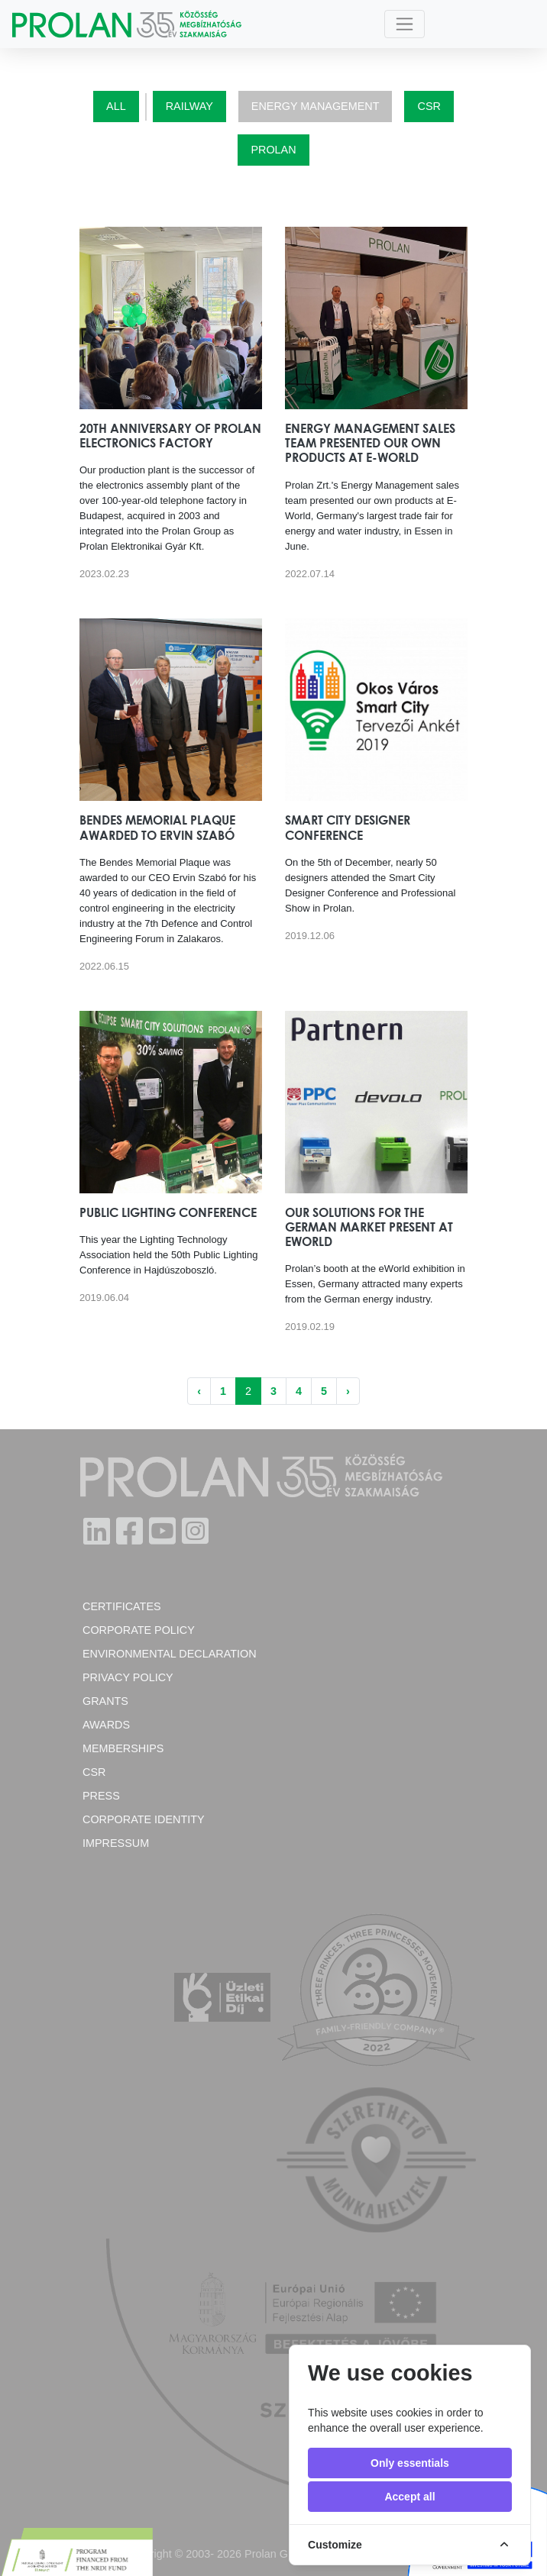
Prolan (273, 150)
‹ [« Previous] (199, 1391)
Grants (105, 1701)
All (116, 106)
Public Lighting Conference (168, 1212)
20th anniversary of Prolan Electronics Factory (170, 435)
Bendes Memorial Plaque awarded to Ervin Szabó (157, 827)
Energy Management (315, 106)
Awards (106, 1725)
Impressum (116, 1843)
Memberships (123, 1748)
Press (101, 1796)
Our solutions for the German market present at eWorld (369, 1227)
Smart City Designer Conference (347, 827)
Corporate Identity (144, 1819)
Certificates (122, 1606)
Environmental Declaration (170, 1654)
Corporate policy (139, 1630)
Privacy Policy (128, 1677)
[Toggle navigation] (404, 24)
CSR (428, 106)
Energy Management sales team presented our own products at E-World (370, 443)
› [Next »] (348, 1391)
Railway (189, 106)
